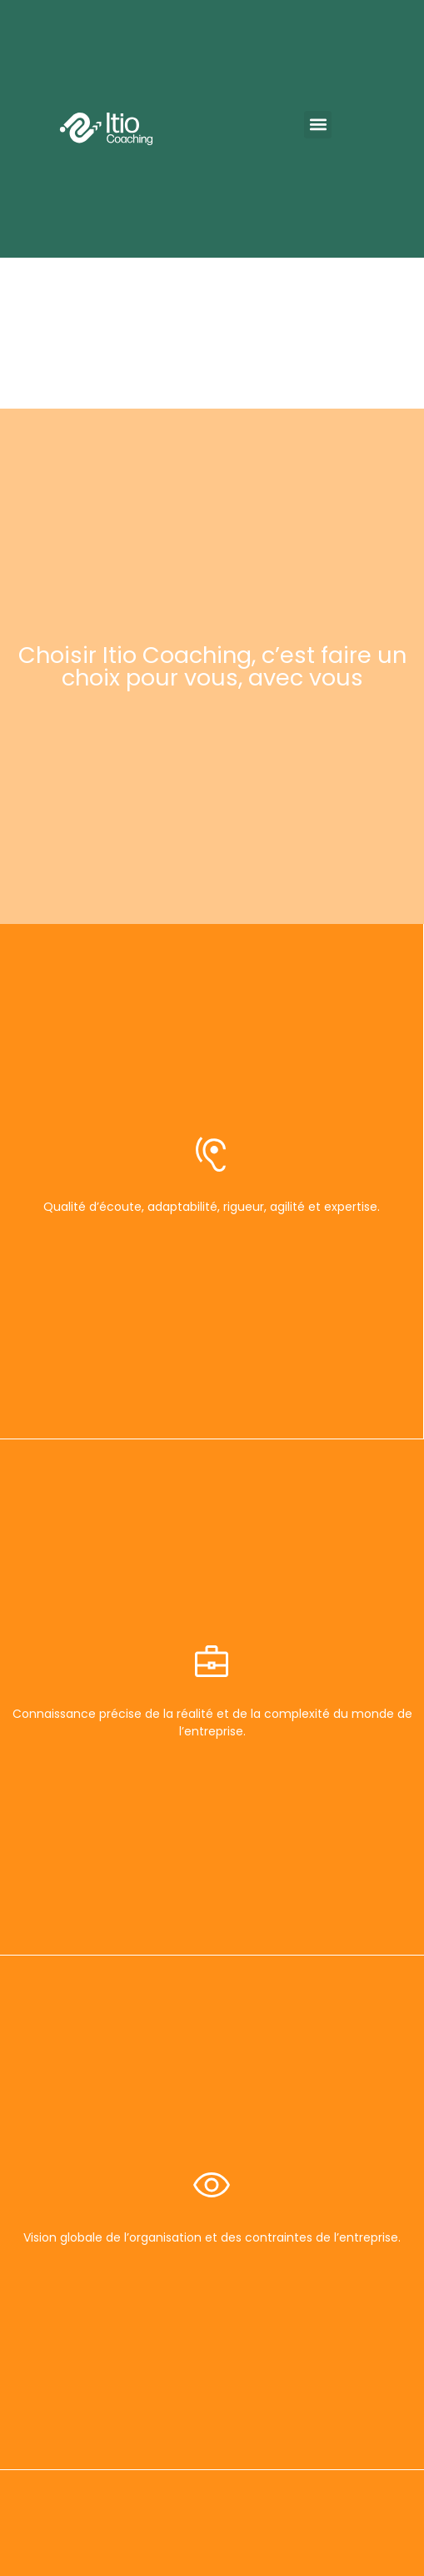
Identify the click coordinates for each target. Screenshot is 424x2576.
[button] (318, 124)
